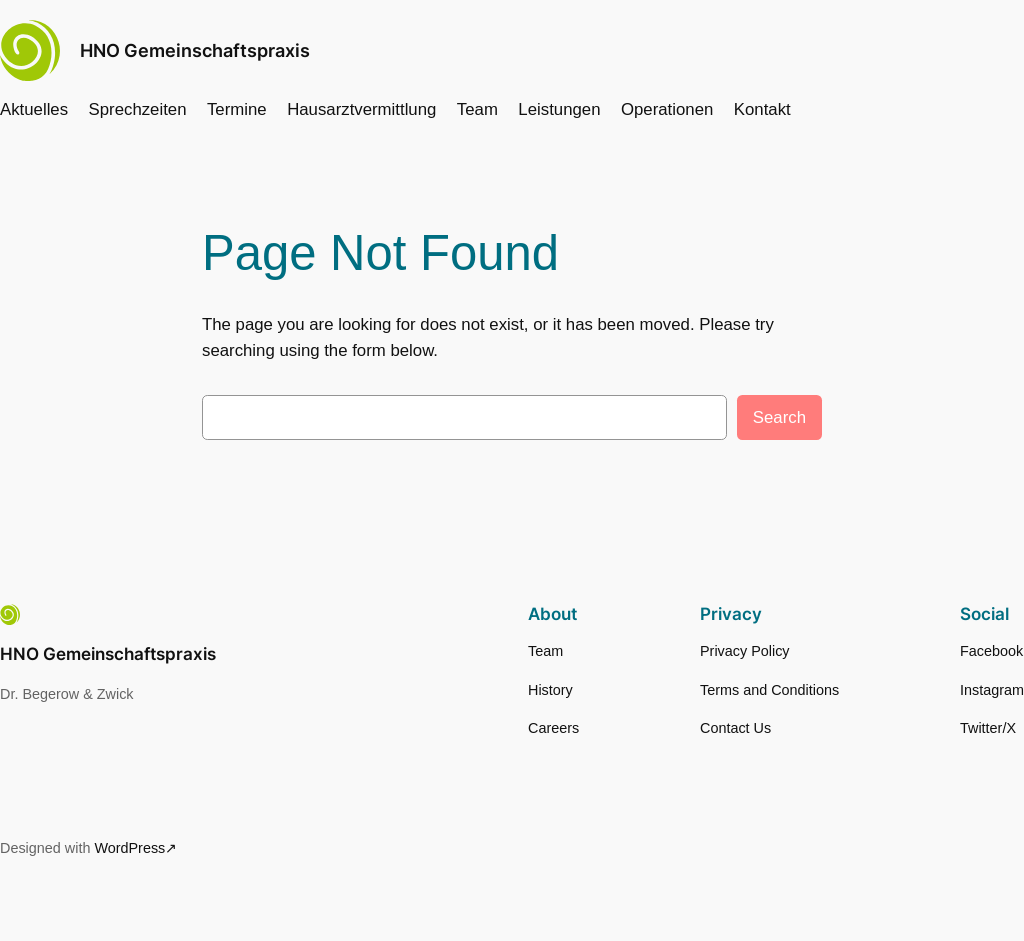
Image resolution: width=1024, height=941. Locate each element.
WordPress (129, 848)
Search (779, 417)
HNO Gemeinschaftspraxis (195, 50)
